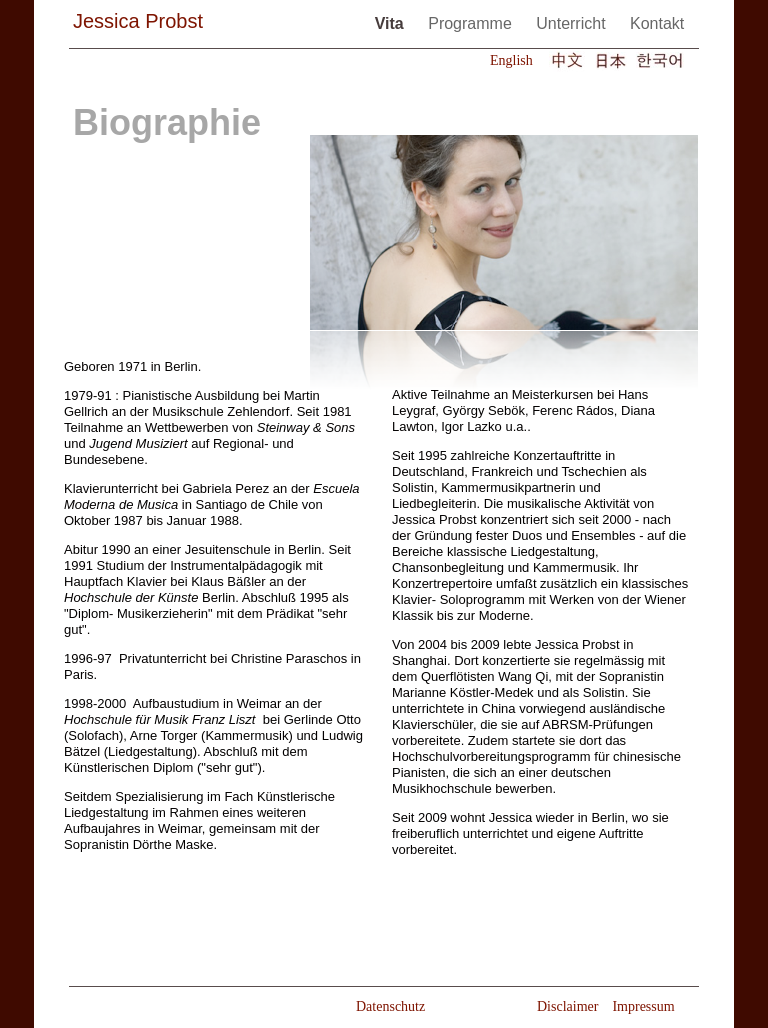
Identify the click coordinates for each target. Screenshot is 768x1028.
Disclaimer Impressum (606, 1006)
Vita (392, 23)
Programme (472, 23)
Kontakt (657, 23)
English (511, 60)
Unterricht (573, 23)
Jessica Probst (138, 21)
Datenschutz (390, 1006)
